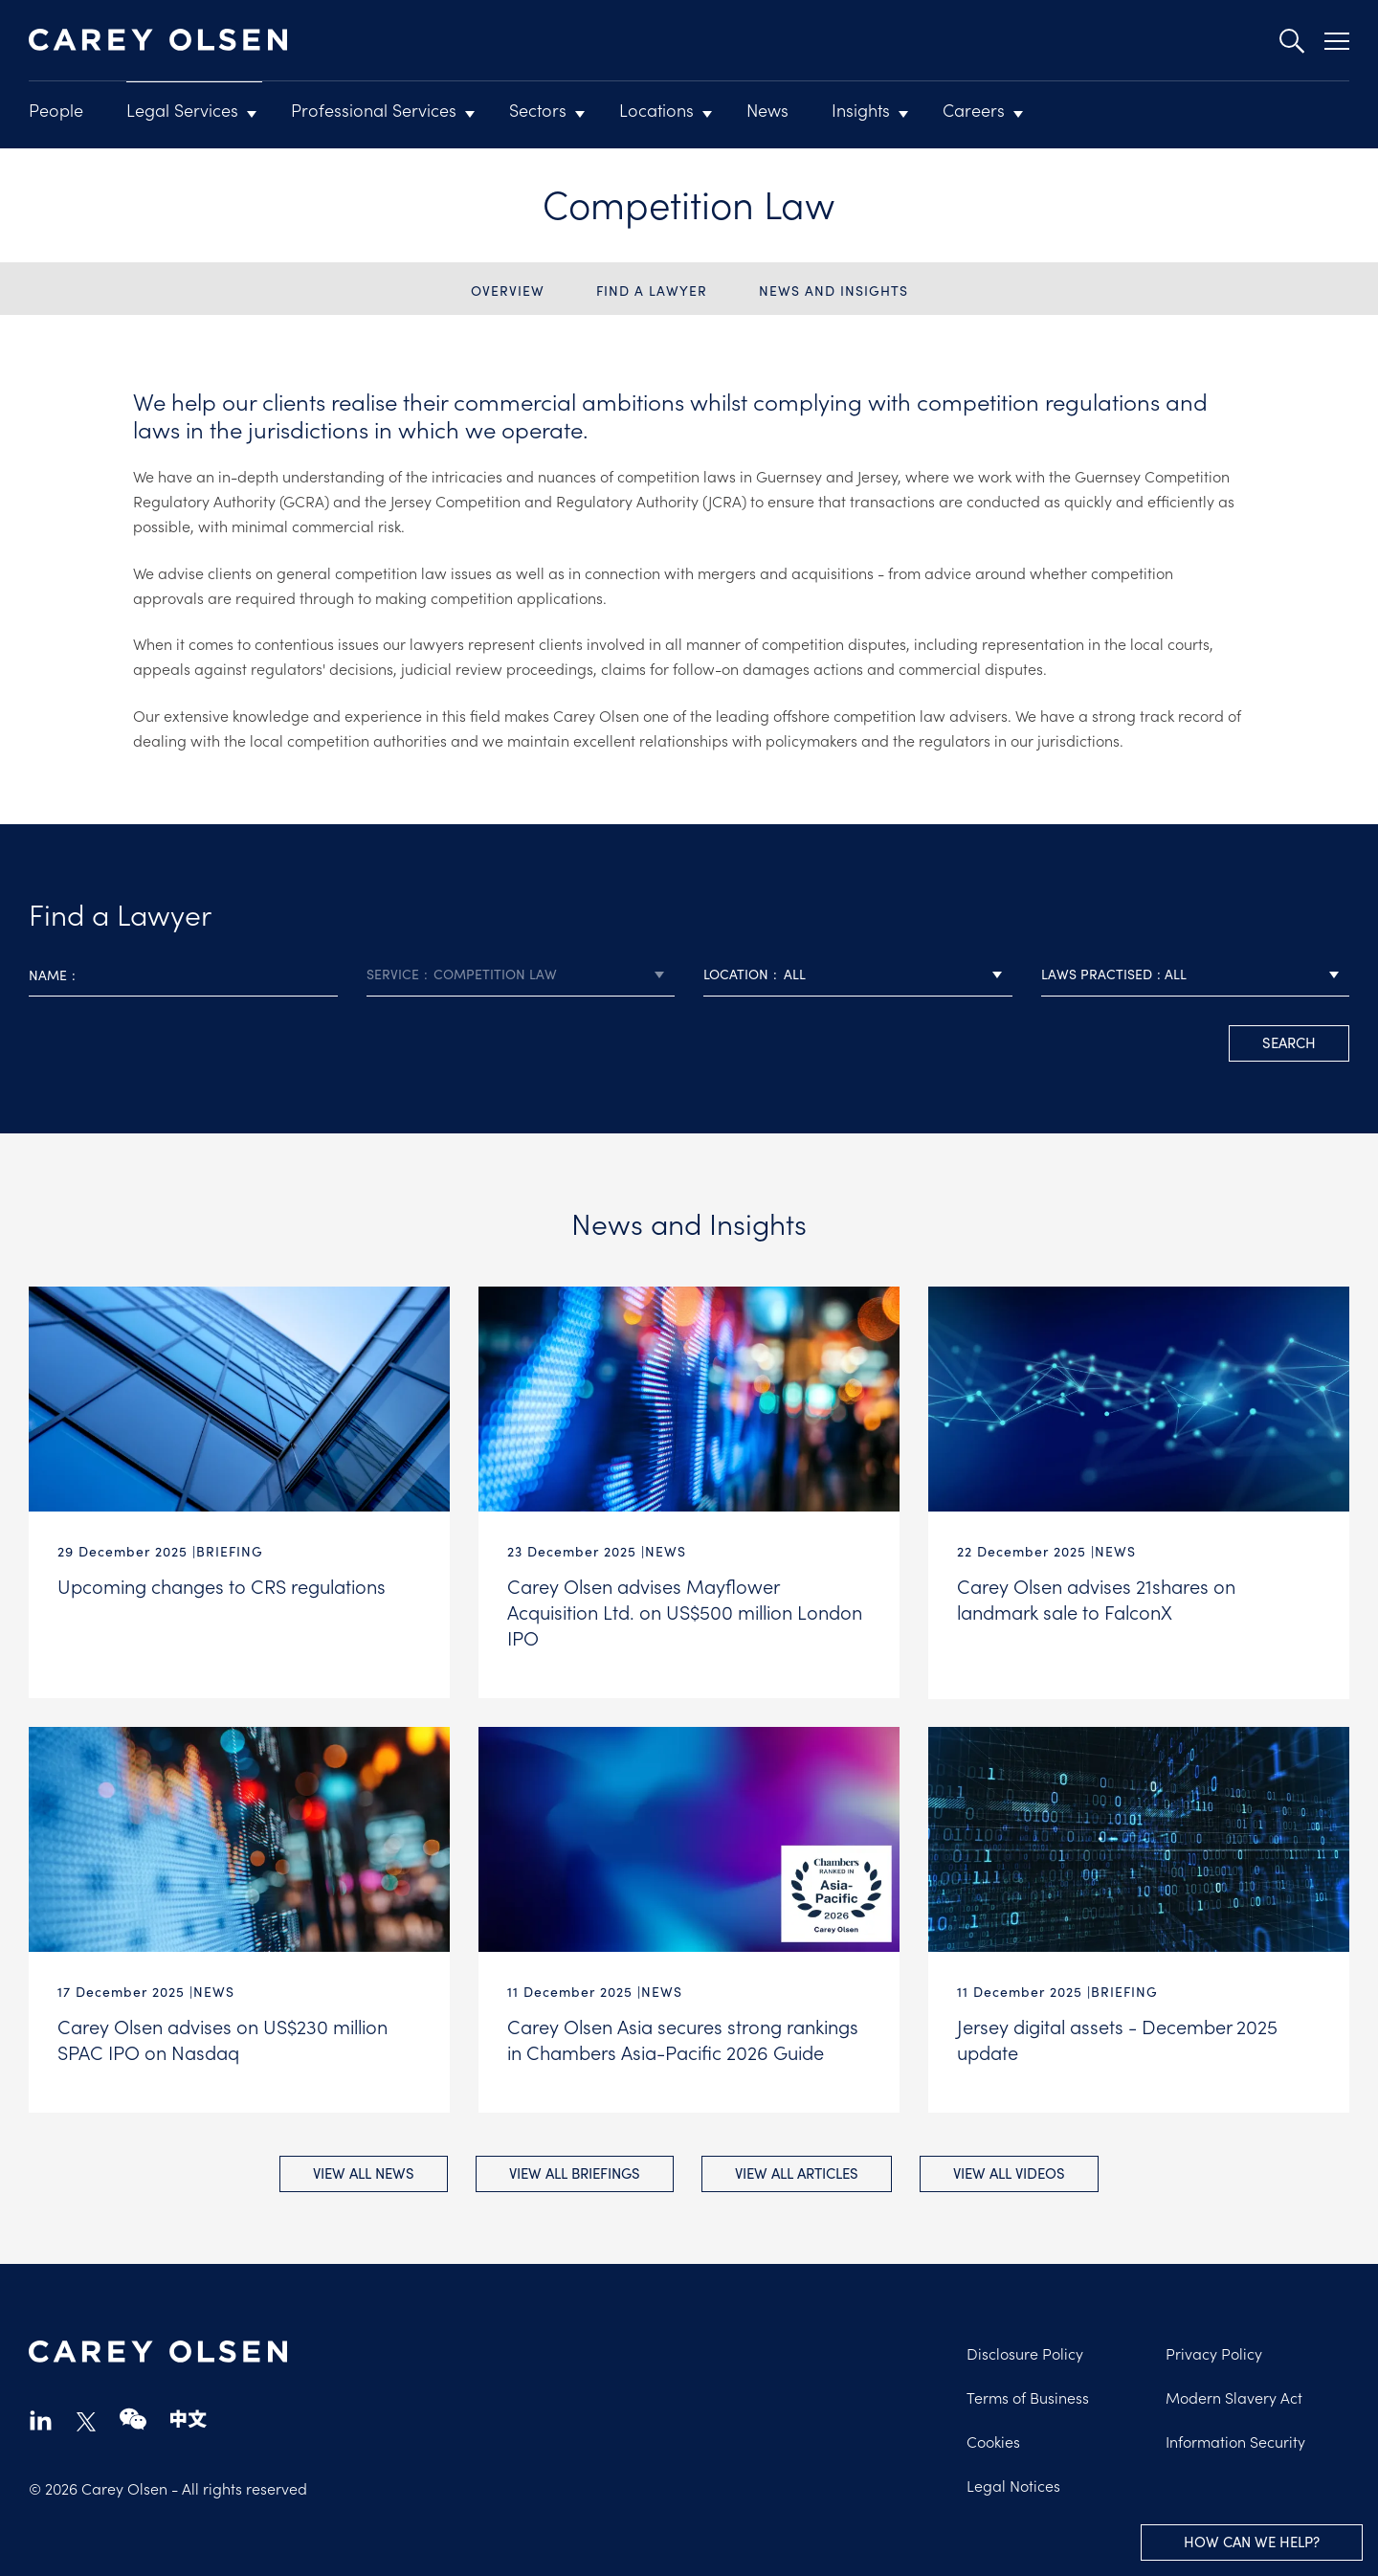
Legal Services (182, 110)
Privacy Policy (1214, 2352)
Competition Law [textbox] (495, 974)
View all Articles (797, 2172)
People (56, 110)
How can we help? (1252, 2541)
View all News (362, 2172)
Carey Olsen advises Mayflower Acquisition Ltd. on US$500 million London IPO (684, 1611)
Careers (974, 110)
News (767, 110)
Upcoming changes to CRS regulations (221, 1585)
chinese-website (188, 2418)
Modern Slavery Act (1234, 2396)
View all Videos (1011, 2172)
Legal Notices (1013, 2484)
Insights (861, 110)
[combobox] (521, 975)
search (1289, 1042)
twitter (86, 2420)
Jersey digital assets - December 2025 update (1117, 2037)
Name (48, 975)
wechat (133, 2418)
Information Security (1235, 2440)
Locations (656, 110)
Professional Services (373, 110)
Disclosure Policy (1025, 2352)
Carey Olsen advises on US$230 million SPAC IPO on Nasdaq (222, 2037)
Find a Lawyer (651, 290)
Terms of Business (1028, 2396)
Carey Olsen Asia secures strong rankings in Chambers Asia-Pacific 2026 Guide (682, 2037)
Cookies (993, 2440)
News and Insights (833, 290)
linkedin (41, 2418)
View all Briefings (574, 2172)
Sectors (538, 110)
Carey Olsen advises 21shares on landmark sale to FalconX (1096, 1598)
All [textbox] (795, 974)
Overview (508, 290)
